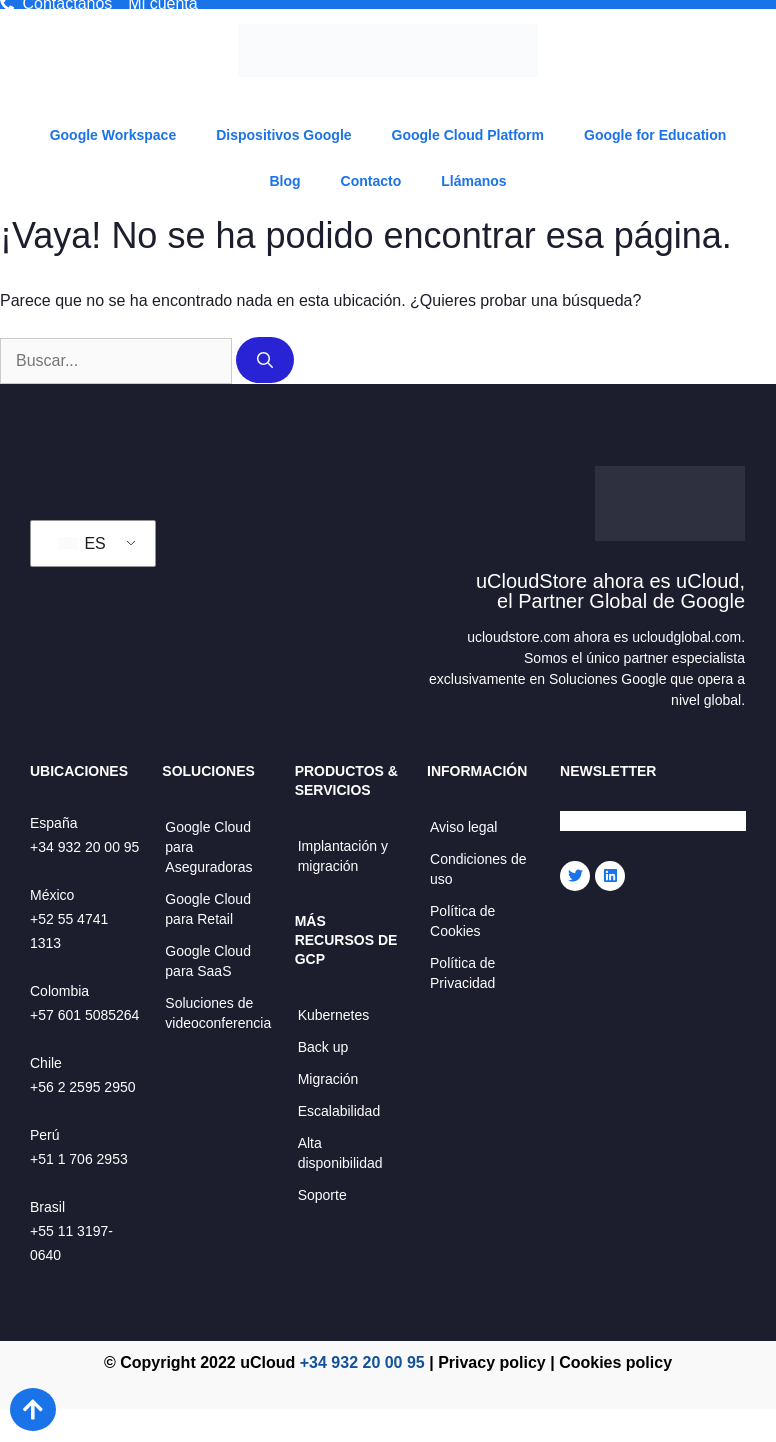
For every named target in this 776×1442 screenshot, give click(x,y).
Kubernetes (334, 1015)
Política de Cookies (462, 921)
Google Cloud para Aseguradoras (208, 847)
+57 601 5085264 (84, 1015)
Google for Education (655, 135)
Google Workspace (113, 135)
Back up (323, 1047)
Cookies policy (615, 1362)
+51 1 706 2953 (79, 1159)
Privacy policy (492, 1362)
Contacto (371, 181)
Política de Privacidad (462, 973)
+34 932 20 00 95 (84, 847)
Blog (284, 181)
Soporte (322, 1195)
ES (82, 543)
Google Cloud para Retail (208, 909)
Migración (328, 1079)
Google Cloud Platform (468, 135)
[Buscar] (265, 360)
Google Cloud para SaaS (208, 961)
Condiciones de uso (478, 869)
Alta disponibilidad (340, 1153)
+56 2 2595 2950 (83, 1087)
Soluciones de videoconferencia (218, 1013)
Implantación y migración (343, 856)
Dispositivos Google (283, 135)
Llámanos (473, 181)
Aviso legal (463, 827)
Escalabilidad (339, 1111)
